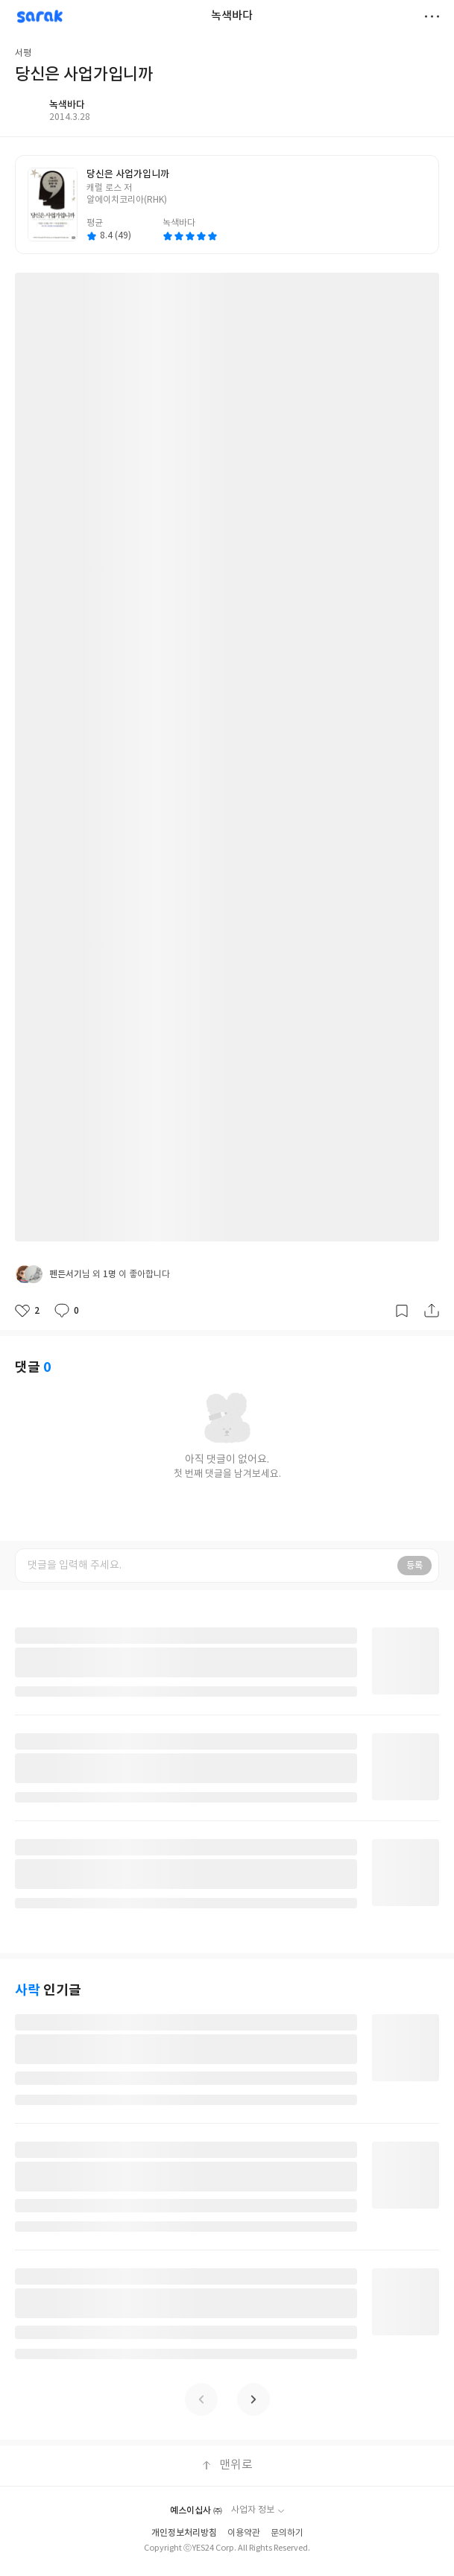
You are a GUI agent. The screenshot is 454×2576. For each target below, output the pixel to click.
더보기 (431, 16)
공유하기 (431, 1310)
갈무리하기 (401, 1310)
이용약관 (243, 2533)
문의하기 (287, 2533)
